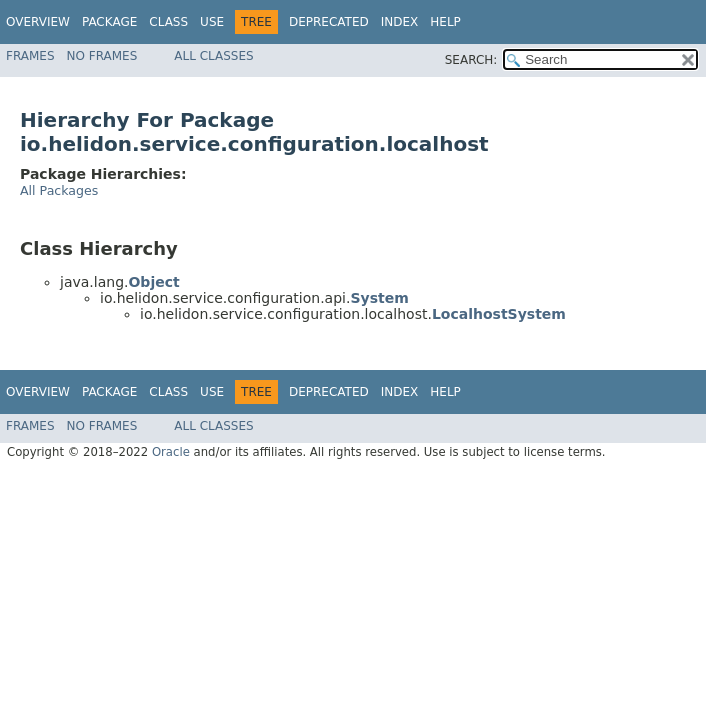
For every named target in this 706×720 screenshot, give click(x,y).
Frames (30, 56)
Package (109, 22)
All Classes (213, 56)
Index (400, 22)
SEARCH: (471, 60)
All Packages (59, 190)
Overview (38, 22)
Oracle (171, 452)
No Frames (102, 56)
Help (445, 22)
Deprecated (329, 22)
